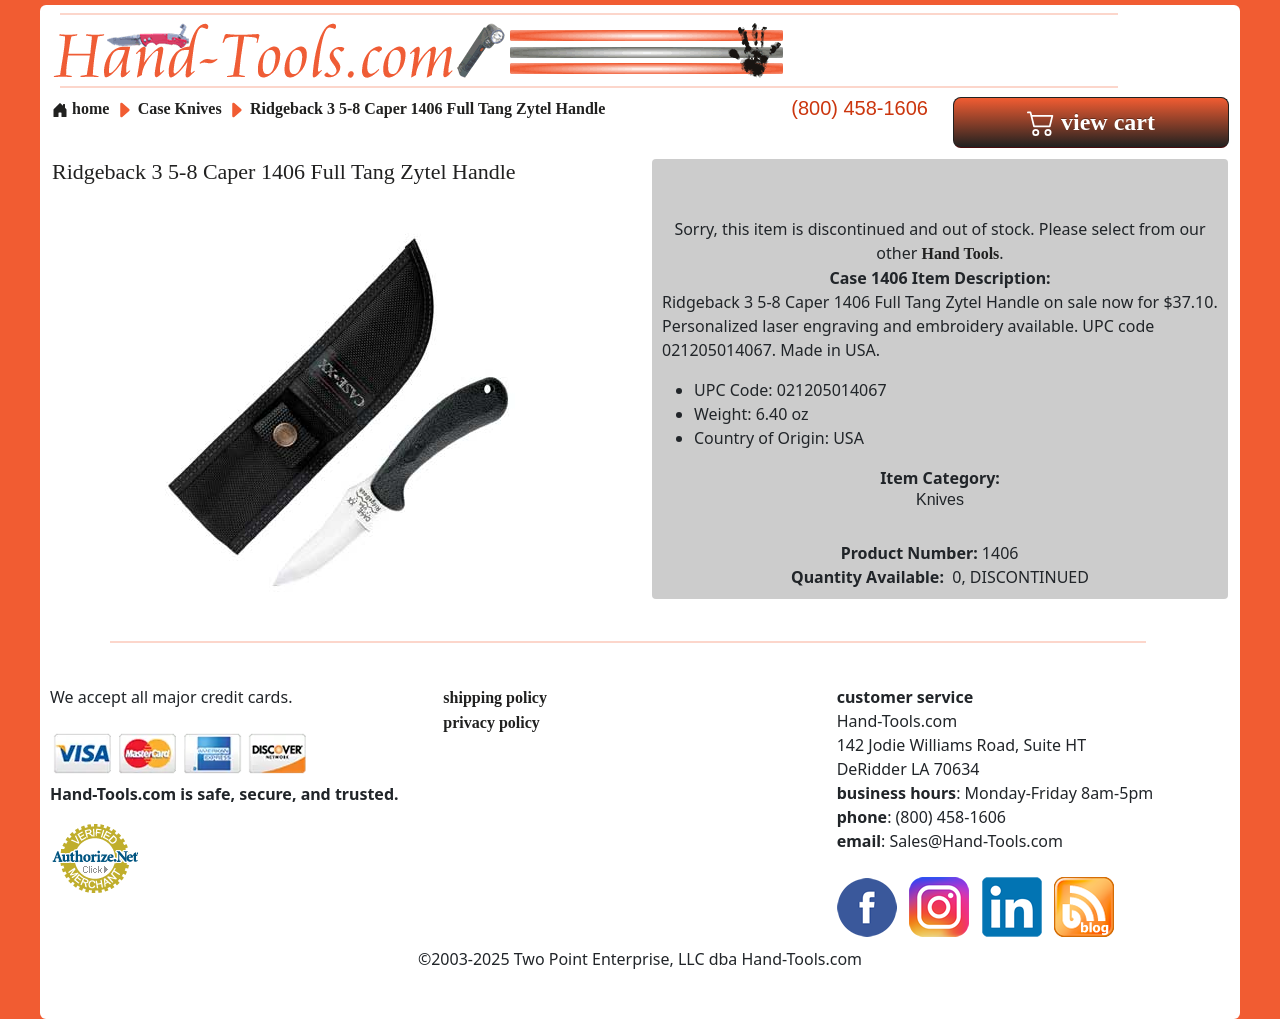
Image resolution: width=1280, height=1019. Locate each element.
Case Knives (180, 108)
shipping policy (495, 697)
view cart (1091, 122)
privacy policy (491, 722)
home (80, 108)
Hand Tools (961, 253)
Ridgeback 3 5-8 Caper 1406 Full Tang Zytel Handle (427, 108)
